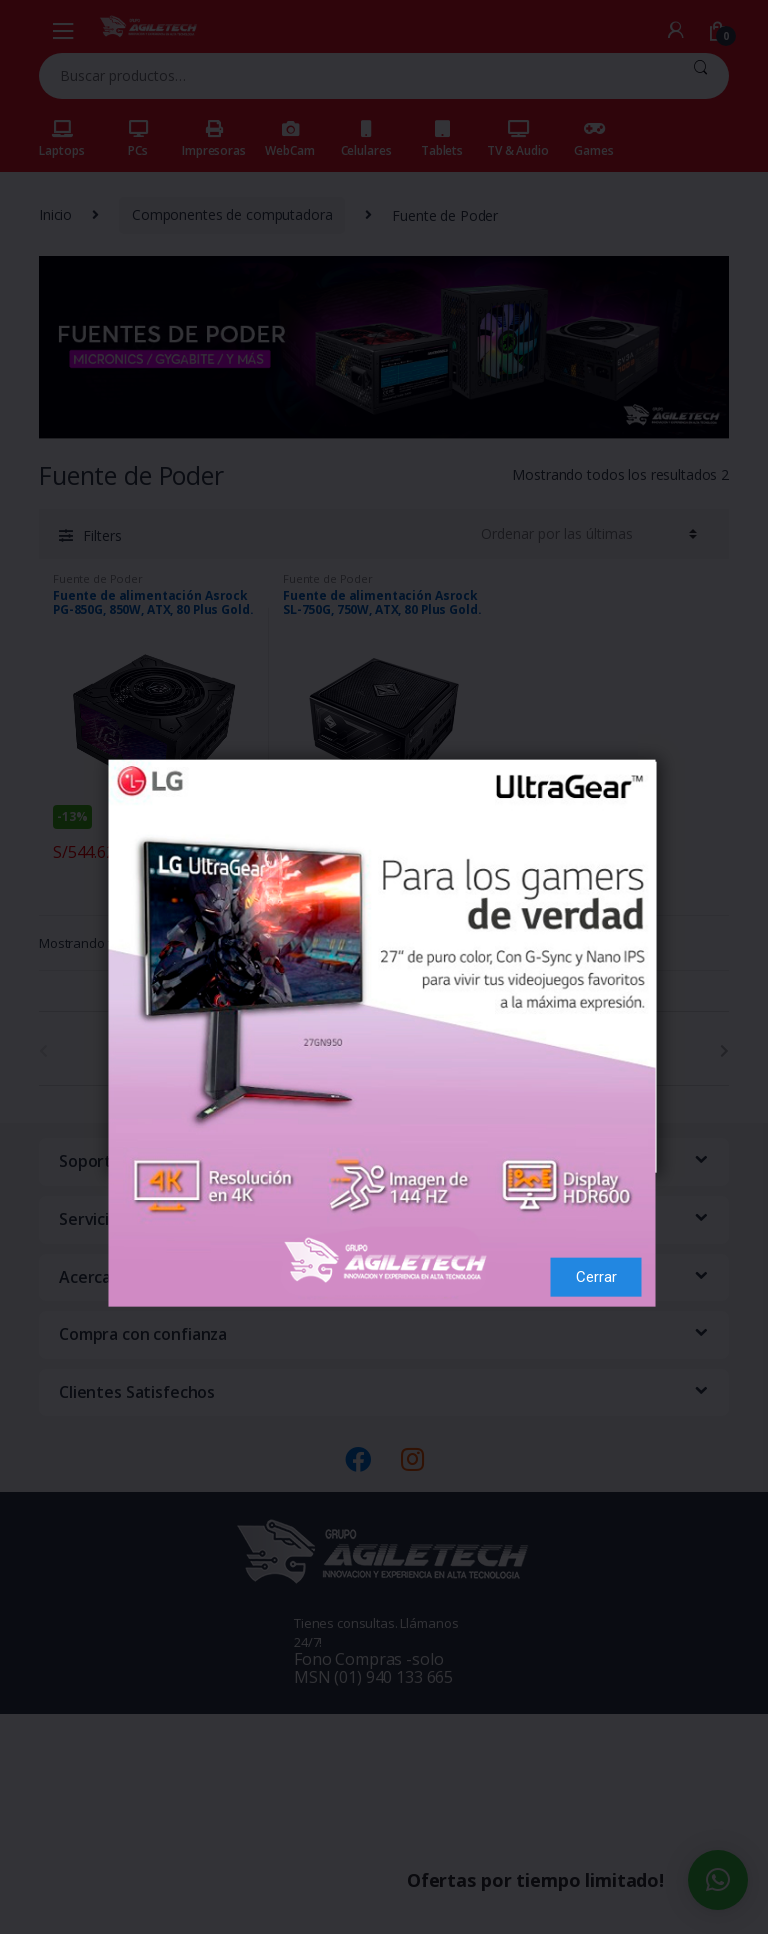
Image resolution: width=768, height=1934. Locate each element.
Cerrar (596, 1210)
